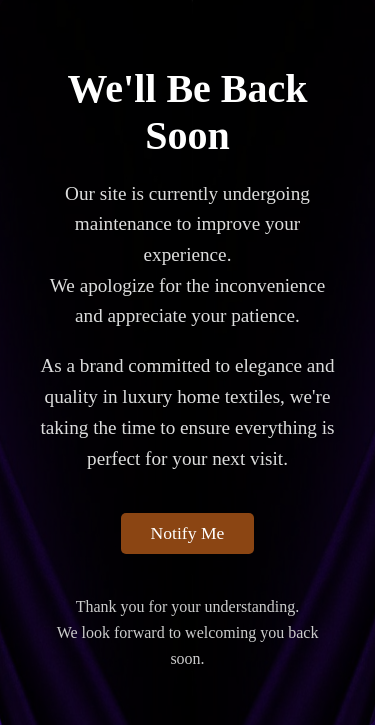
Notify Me (188, 533)
